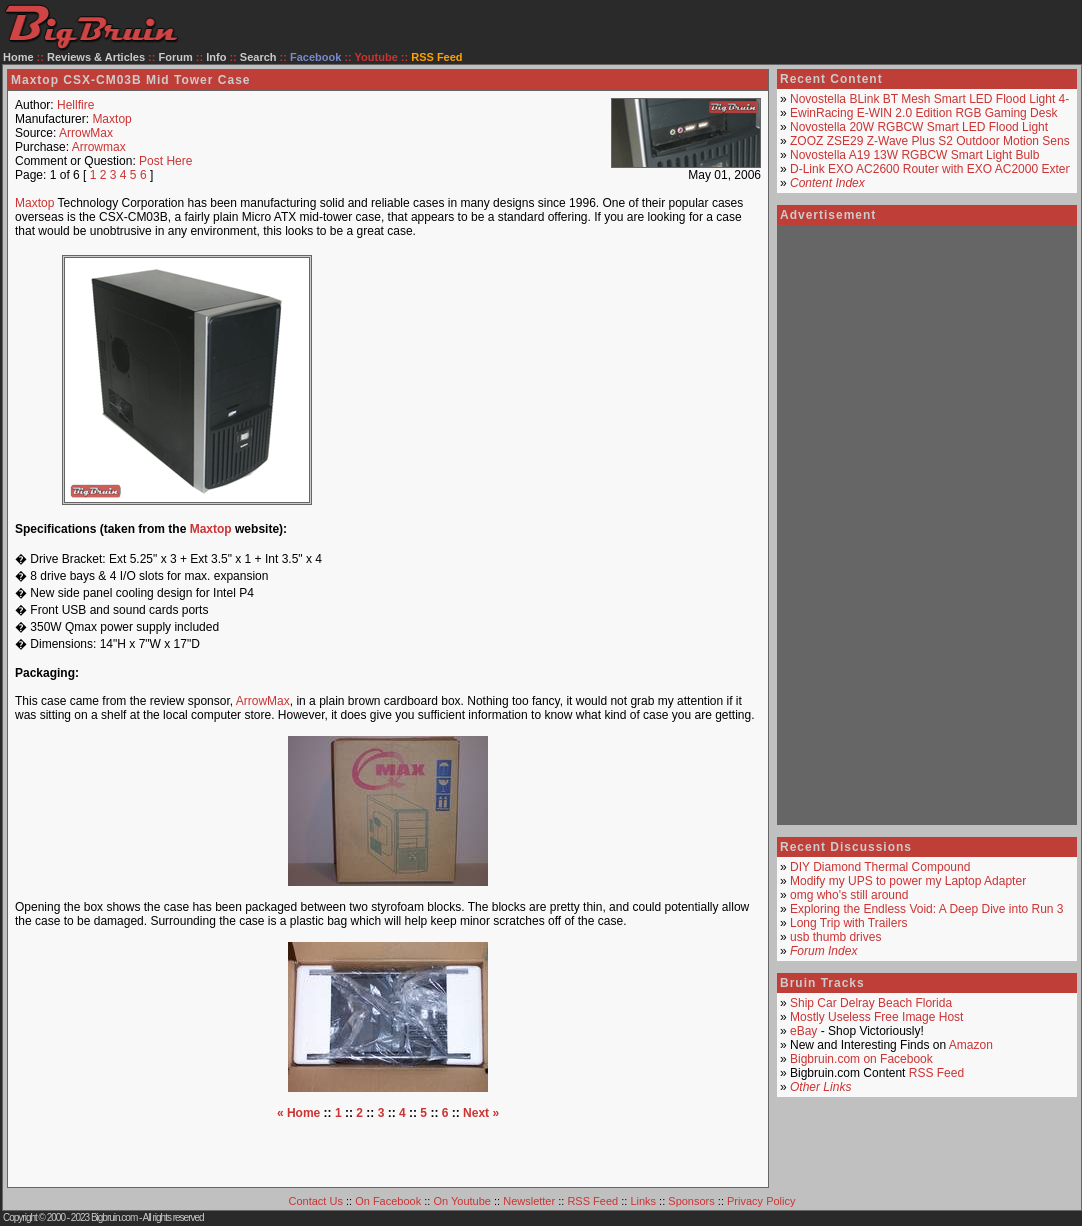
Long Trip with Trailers (848, 923)
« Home (298, 1113)
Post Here (165, 161)
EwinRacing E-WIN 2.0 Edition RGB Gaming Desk (923, 113)
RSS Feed (936, 1073)
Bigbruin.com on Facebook (861, 1059)
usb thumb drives (835, 937)
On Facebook (388, 1201)
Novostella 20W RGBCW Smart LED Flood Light (919, 127)
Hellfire (75, 105)
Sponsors (691, 1201)
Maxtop (111, 119)
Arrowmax (99, 147)
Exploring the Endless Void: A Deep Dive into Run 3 (927, 909)
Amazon (971, 1045)
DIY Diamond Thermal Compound (880, 867)
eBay (803, 1031)
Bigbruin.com (114, 1217)
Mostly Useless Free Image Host (876, 1017)
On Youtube (462, 1201)
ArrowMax (86, 133)
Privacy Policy (761, 1201)
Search (258, 57)
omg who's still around (849, 895)
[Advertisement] (556, 380)
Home (18, 57)
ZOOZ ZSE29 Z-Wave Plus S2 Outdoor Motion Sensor (935, 141)
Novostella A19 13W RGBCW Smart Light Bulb (914, 155)
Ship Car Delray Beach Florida (871, 1003)
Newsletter (529, 1201)
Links (643, 1201)
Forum (176, 57)
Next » (481, 1113)
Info (216, 57)
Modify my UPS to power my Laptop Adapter (908, 881)
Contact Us (316, 1201)
